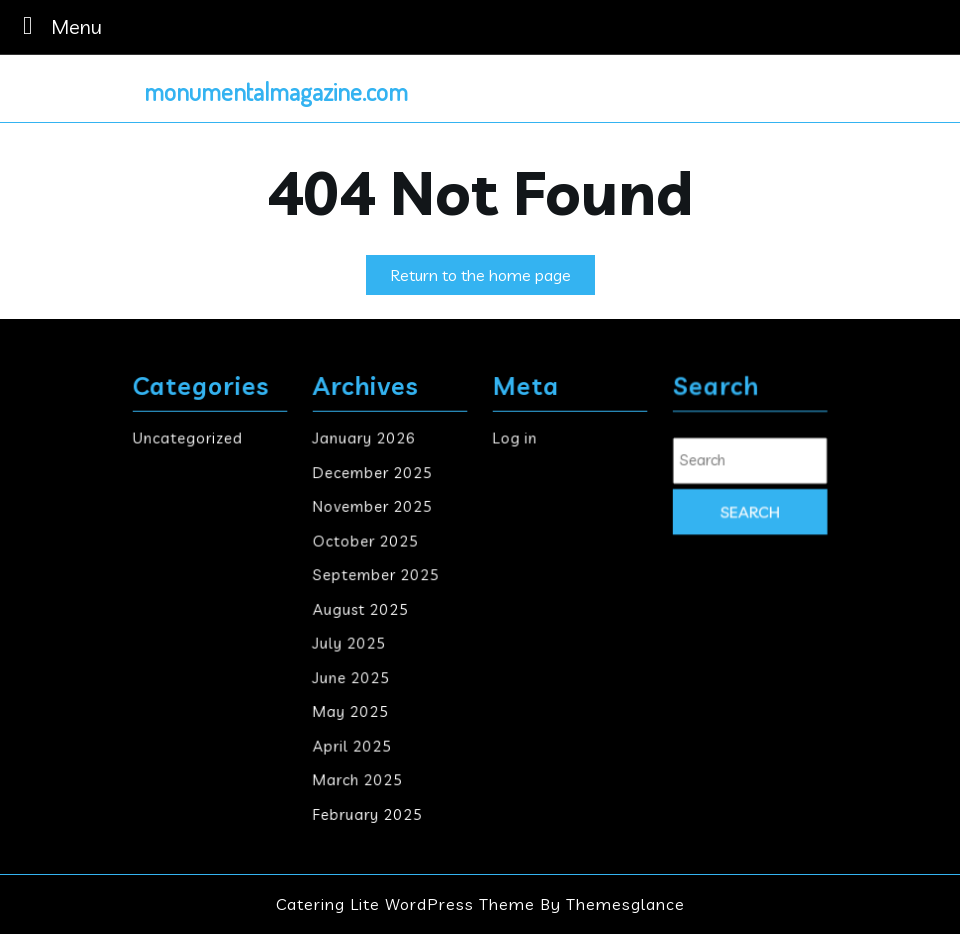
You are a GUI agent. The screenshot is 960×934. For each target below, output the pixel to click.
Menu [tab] (57, 25)
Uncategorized (188, 440)
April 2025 (353, 743)
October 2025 (366, 541)
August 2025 (361, 608)
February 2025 (368, 810)
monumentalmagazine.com (276, 91)
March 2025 (358, 777)
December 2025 (373, 474)
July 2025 (350, 642)
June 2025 (352, 676)
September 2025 (376, 575)
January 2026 (365, 440)
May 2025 (351, 709)
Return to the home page (492, 278)
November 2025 (373, 507)
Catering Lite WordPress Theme (405, 904)
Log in (516, 440)
